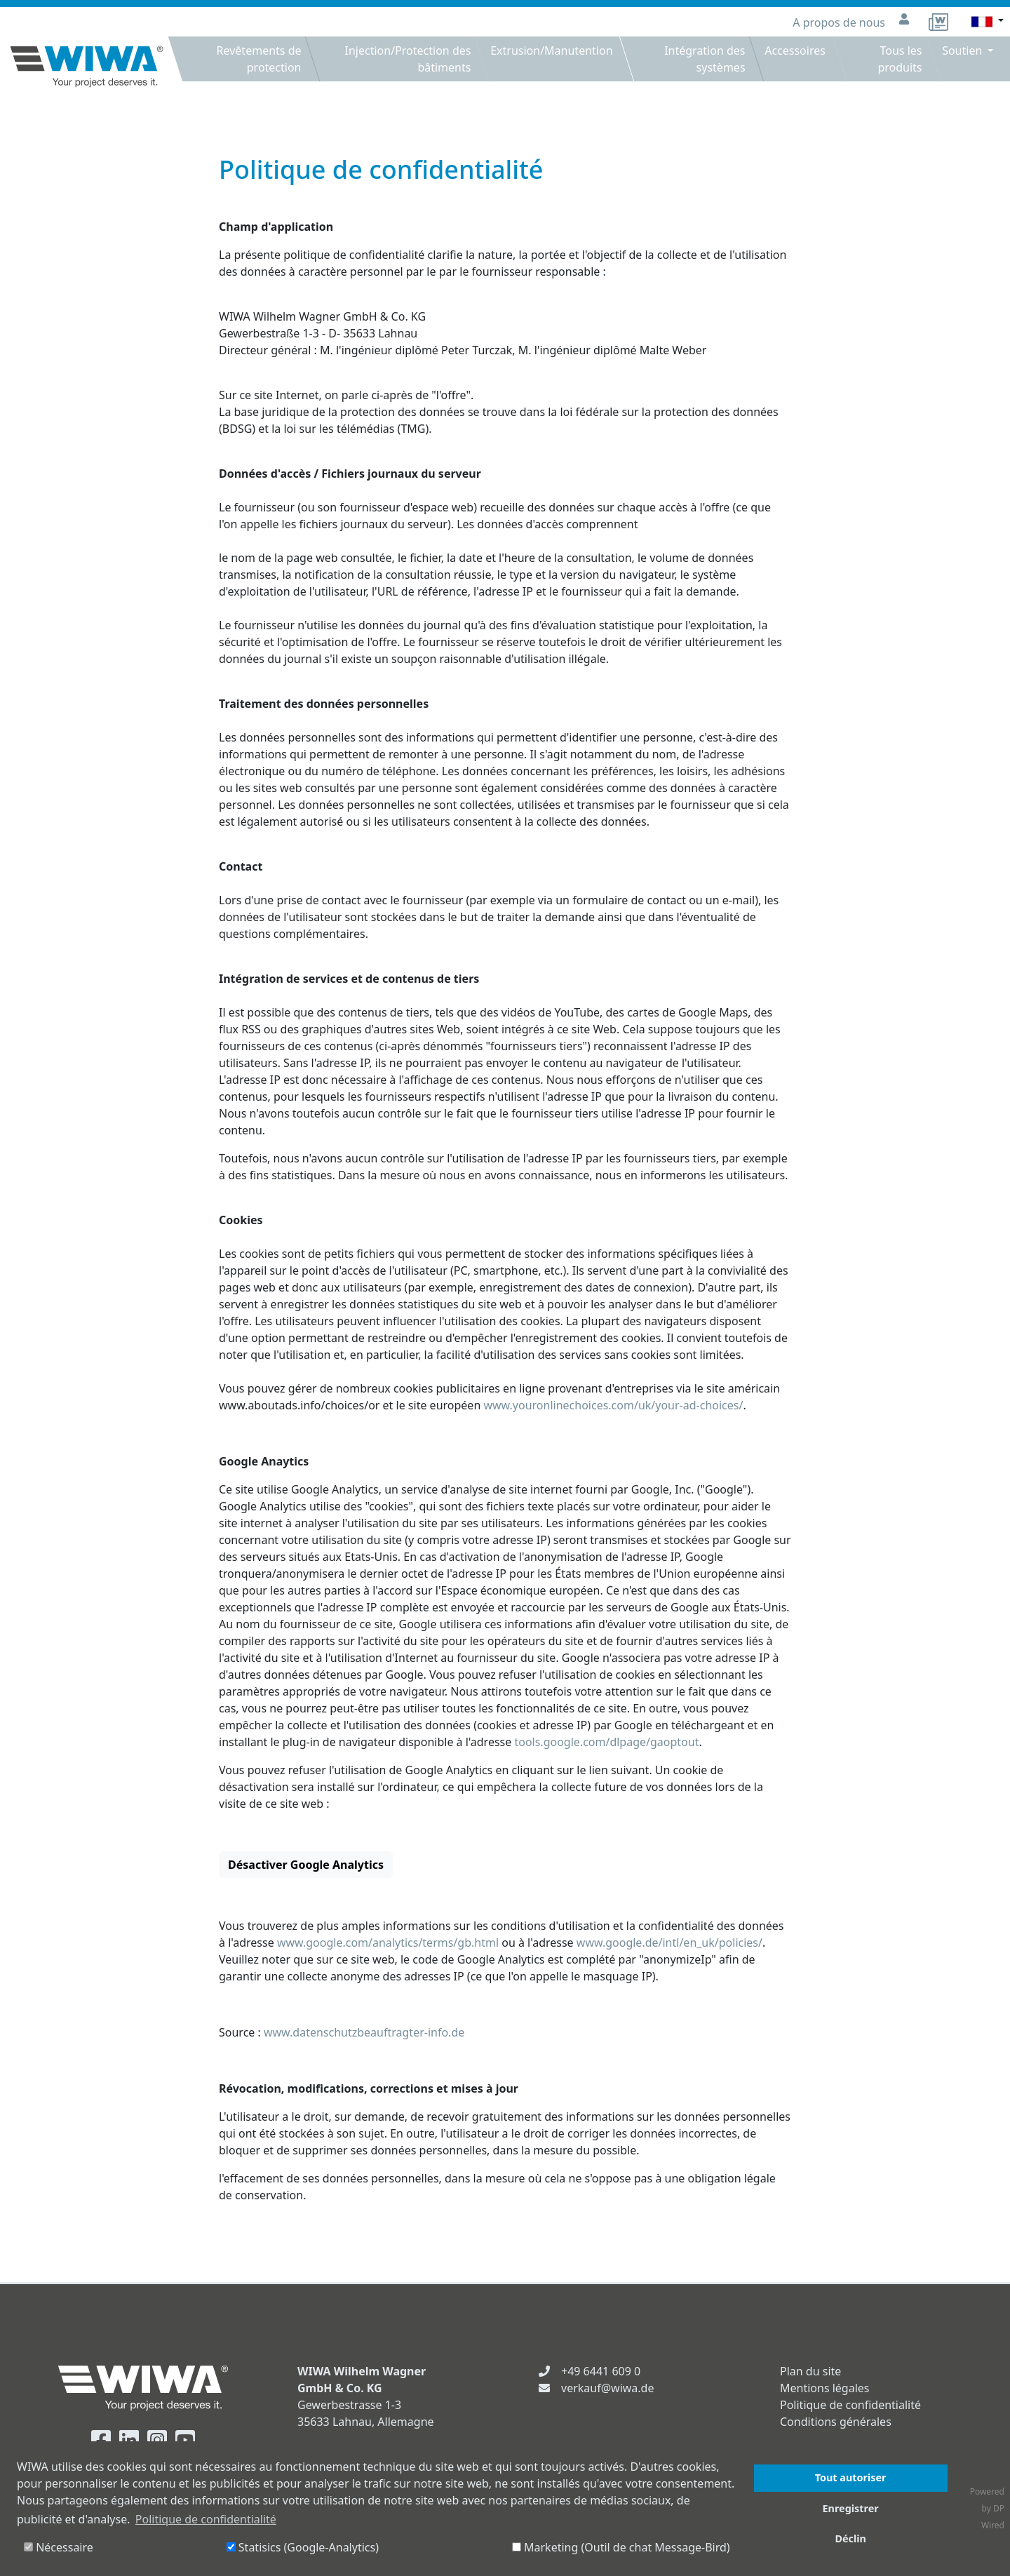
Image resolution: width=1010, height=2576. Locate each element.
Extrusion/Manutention (552, 50)
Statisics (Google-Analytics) (303, 2547)
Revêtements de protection (258, 59)
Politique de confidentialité (850, 2405)
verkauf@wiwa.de (607, 2388)
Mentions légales (825, 2388)
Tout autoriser (851, 2477)
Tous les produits (899, 59)
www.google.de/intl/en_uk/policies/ (669, 1942)
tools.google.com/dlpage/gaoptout (606, 1742)
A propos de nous (840, 22)
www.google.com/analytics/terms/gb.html (388, 1942)
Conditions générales (835, 2421)
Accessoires (795, 50)
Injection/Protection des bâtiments (408, 59)
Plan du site (810, 2371)
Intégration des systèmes (704, 59)
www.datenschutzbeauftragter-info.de (364, 2032)
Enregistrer (851, 2508)
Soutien (963, 50)
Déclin (850, 2538)
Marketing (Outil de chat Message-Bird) (621, 2547)
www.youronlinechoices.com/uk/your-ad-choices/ (613, 1405)
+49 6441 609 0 (600, 2371)
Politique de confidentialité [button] (205, 2519)
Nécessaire (58, 2547)
